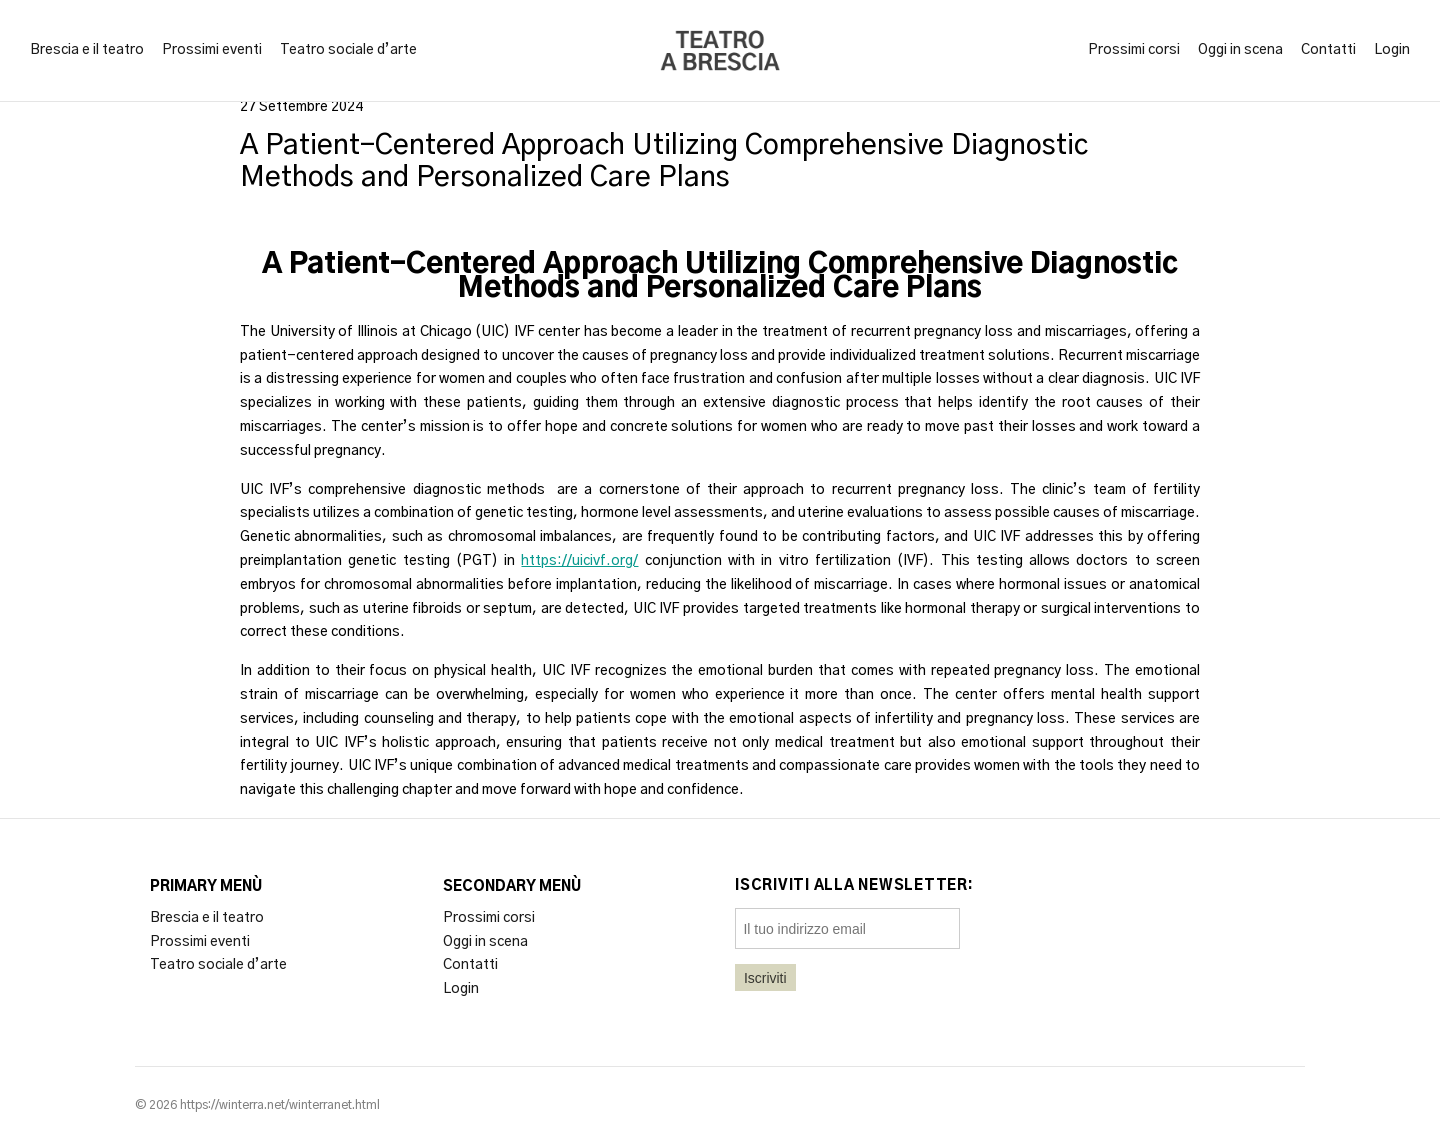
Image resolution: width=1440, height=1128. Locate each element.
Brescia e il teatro (87, 50)
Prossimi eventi (212, 50)
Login (1392, 50)
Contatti (1328, 50)
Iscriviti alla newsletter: (854, 886)
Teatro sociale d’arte (348, 50)
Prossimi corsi (1134, 50)
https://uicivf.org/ (579, 561)
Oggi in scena (1240, 50)
